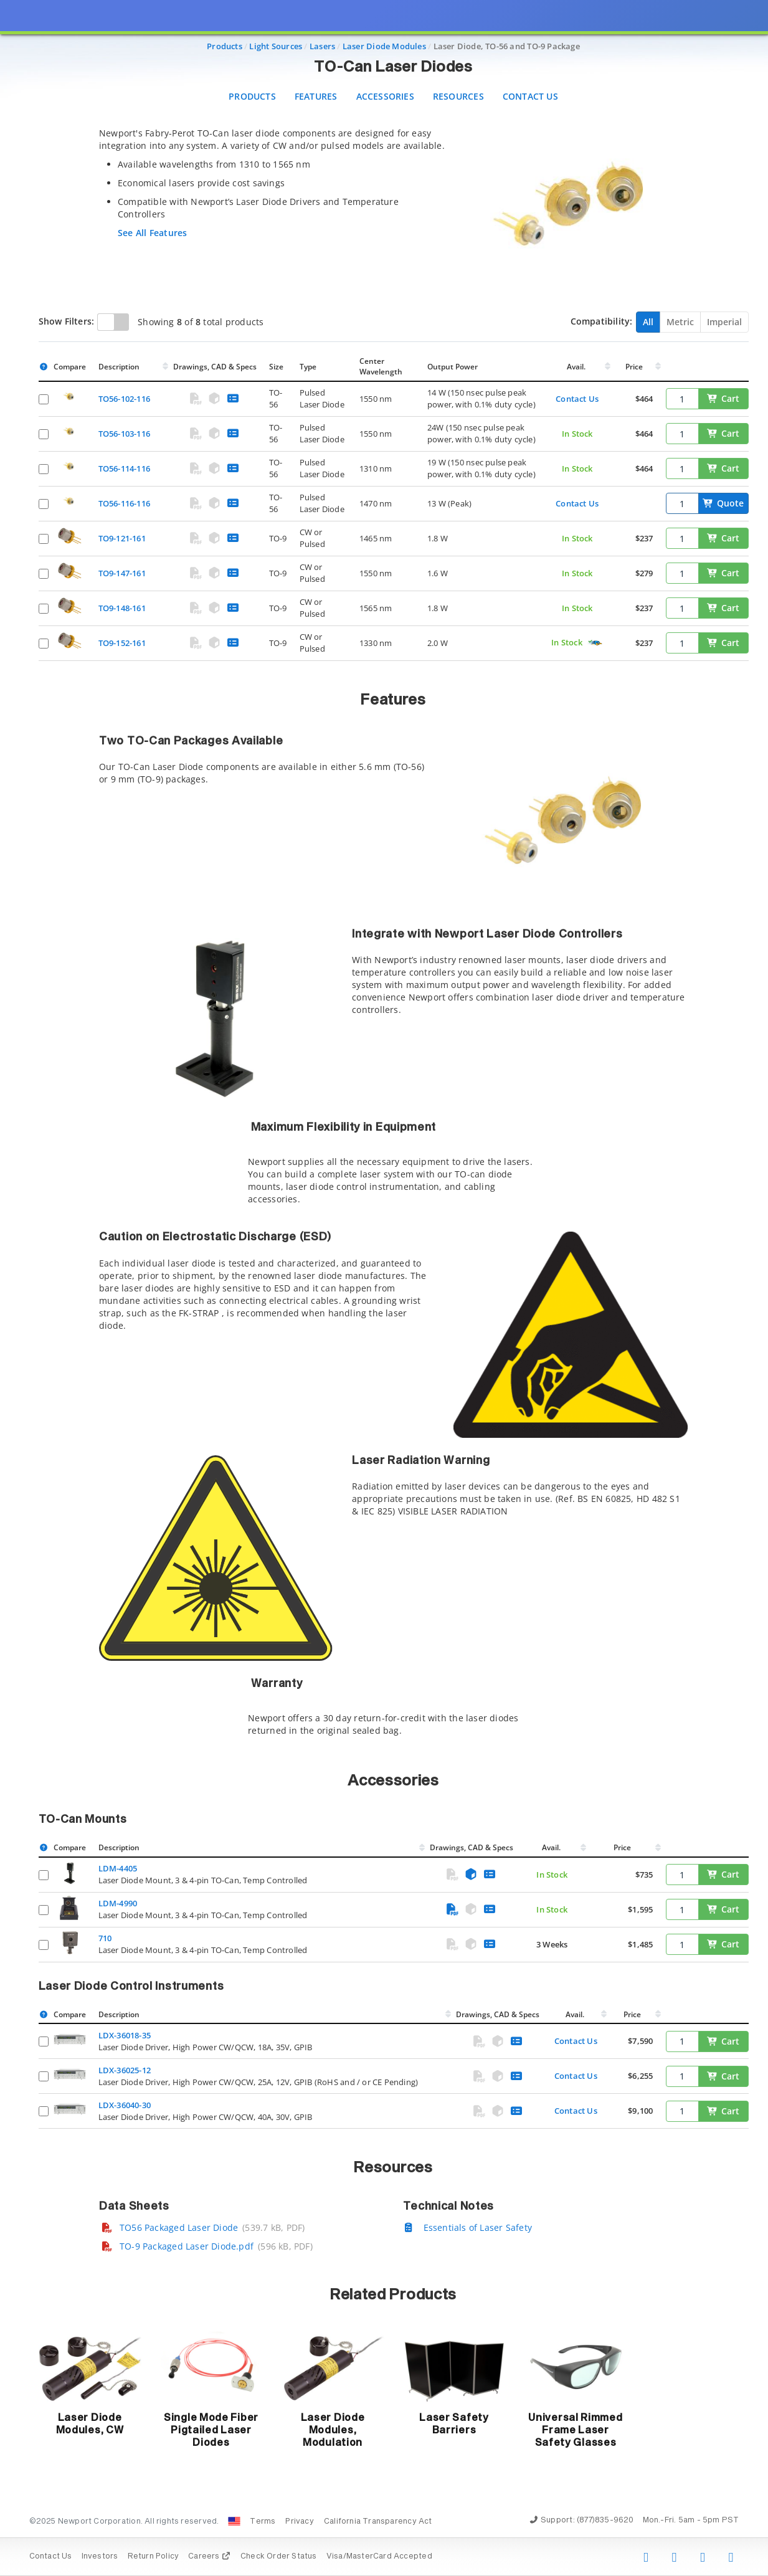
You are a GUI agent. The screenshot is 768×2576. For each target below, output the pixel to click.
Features (316, 96)
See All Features (152, 233)
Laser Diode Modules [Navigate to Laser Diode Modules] (384, 46)
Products (252, 96)
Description (119, 366)
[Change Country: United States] (234, 2521)
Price (634, 366)
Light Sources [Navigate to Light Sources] (275, 46)
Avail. (577, 366)
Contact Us (530, 96)
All (648, 322)
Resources (458, 96)
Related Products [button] (393, 2295)
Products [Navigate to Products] (224, 46)
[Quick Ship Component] (595, 643)
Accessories (385, 96)
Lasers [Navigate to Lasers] (322, 46)
